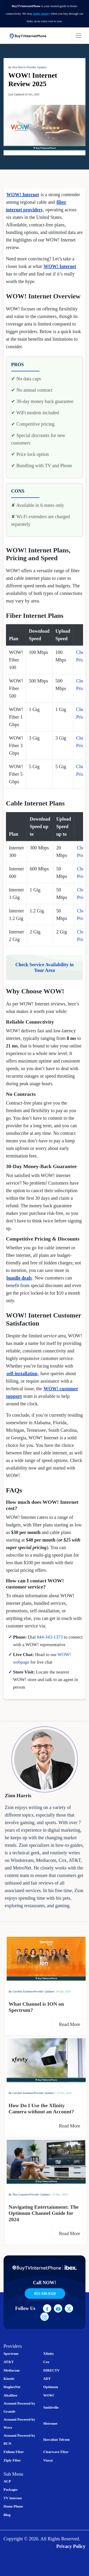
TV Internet (13, 2498)
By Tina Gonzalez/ (19, 2194)
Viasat (48, 2460)
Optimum (50, 2387)
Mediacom (11, 2370)
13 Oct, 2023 (64, 2093)
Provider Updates (36, 67)
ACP (7, 2481)
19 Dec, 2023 (60, 2194)
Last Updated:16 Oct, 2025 (23, 94)
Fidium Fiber (14, 2452)
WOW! (48, 2395)
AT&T (9, 2362)
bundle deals (19, 1277)
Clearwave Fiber (56, 2452)
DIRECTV (51, 2370)
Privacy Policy (70, 2546)
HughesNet (12, 2387)
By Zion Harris (17, 67)
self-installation (21, 1373)
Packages (11, 2489)
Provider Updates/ (44, 1991)
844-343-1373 (50, 1637)
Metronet (50, 2423)
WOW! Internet (22, 194)
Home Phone (13, 2506)
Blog (7, 2515)
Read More (71, 2024)
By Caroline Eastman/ (21, 1991)
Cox (46, 2362)
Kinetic (9, 2379)
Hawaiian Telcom (56, 2439)
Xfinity (48, 2354)
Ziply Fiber (12, 2460)
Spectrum (11, 2354)
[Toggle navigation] (78, 35)
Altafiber (10, 2395)
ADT (47, 2379)
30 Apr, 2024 (63, 1991)
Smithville (51, 2407)
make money (41, 13)
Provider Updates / (45, 2093)
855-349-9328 (45, 2294)
